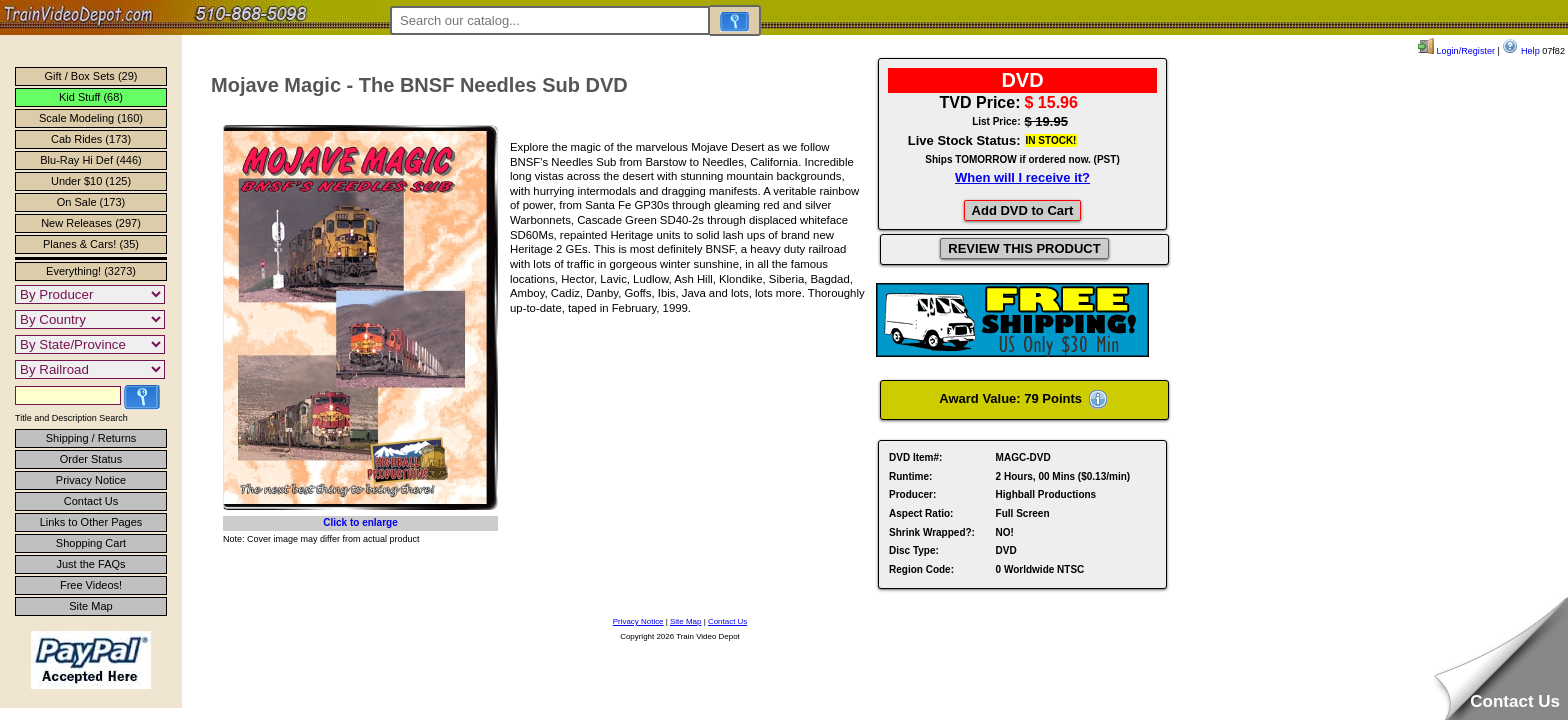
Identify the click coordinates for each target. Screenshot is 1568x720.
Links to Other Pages (91, 522)
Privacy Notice (91, 480)
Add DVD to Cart (1023, 210)
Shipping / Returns (91, 438)
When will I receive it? (1022, 177)
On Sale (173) (91, 202)
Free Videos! (91, 585)
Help (1520, 51)
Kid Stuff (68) (91, 97)
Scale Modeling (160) (91, 118)
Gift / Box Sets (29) (91, 76)
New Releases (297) (91, 223)
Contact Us (91, 501)
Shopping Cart (91, 543)
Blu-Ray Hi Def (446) (90, 160)
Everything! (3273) (91, 271)
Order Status (91, 459)
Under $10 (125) (91, 181)
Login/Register (1456, 51)
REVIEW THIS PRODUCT (1024, 248)
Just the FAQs (90, 564)
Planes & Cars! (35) (91, 244)
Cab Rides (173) (91, 139)
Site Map (90, 606)
